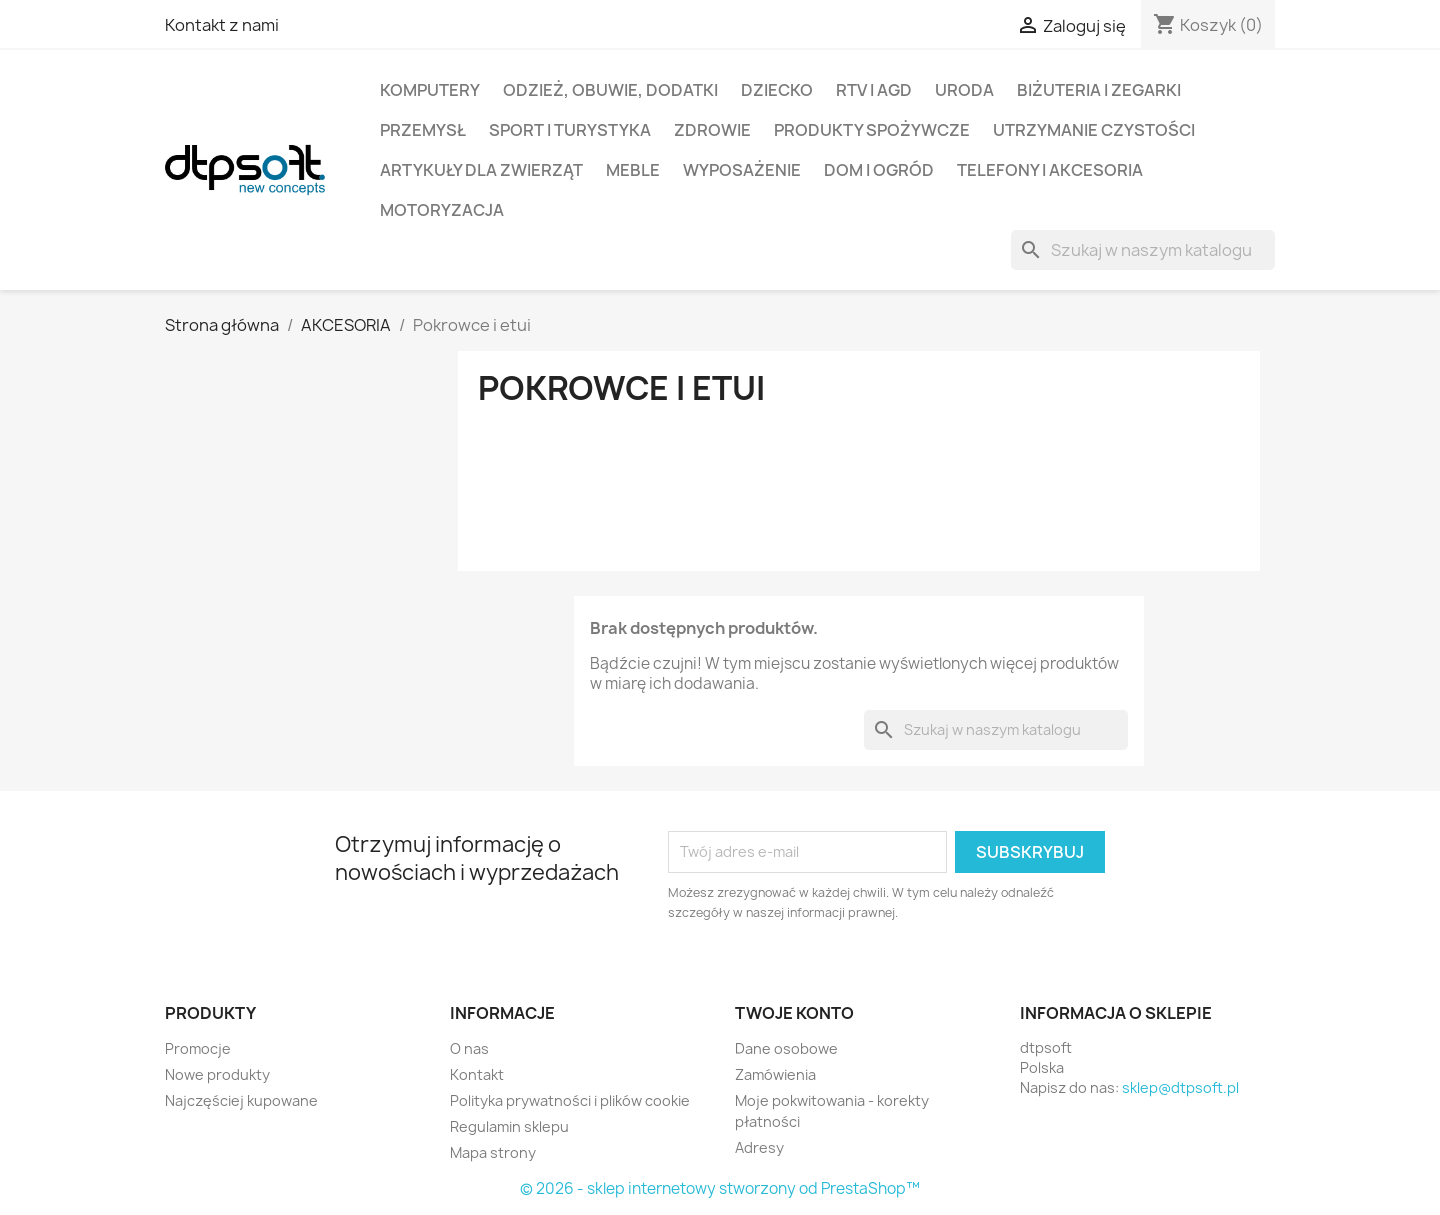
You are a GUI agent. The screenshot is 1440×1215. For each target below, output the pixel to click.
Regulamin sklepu (509, 1126)
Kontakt (477, 1074)
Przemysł (423, 130)
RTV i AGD (874, 90)
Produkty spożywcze (872, 130)
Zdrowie (712, 130)
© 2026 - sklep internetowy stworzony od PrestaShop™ (720, 1188)
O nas (469, 1048)
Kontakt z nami (222, 25)
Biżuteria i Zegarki (1099, 90)
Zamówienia (775, 1074)
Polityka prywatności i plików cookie (570, 1100)
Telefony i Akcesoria (1050, 170)
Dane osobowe (786, 1048)
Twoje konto (794, 1013)
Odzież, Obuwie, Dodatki (610, 90)
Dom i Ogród (879, 170)
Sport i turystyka (570, 130)
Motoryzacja (442, 210)
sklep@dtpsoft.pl (1180, 1087)
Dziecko (777, 90)
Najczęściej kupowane (241, 1100)
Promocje (198, 1048)
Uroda (964, 90)
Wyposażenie (742, 170)
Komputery (430, 90)
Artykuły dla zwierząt (481, 170)
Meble (633, 170)
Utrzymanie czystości (1094, 130)
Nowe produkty (217, 1074)
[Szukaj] (1143, 250)
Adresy (759, 1147)
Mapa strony (493, 1152)
